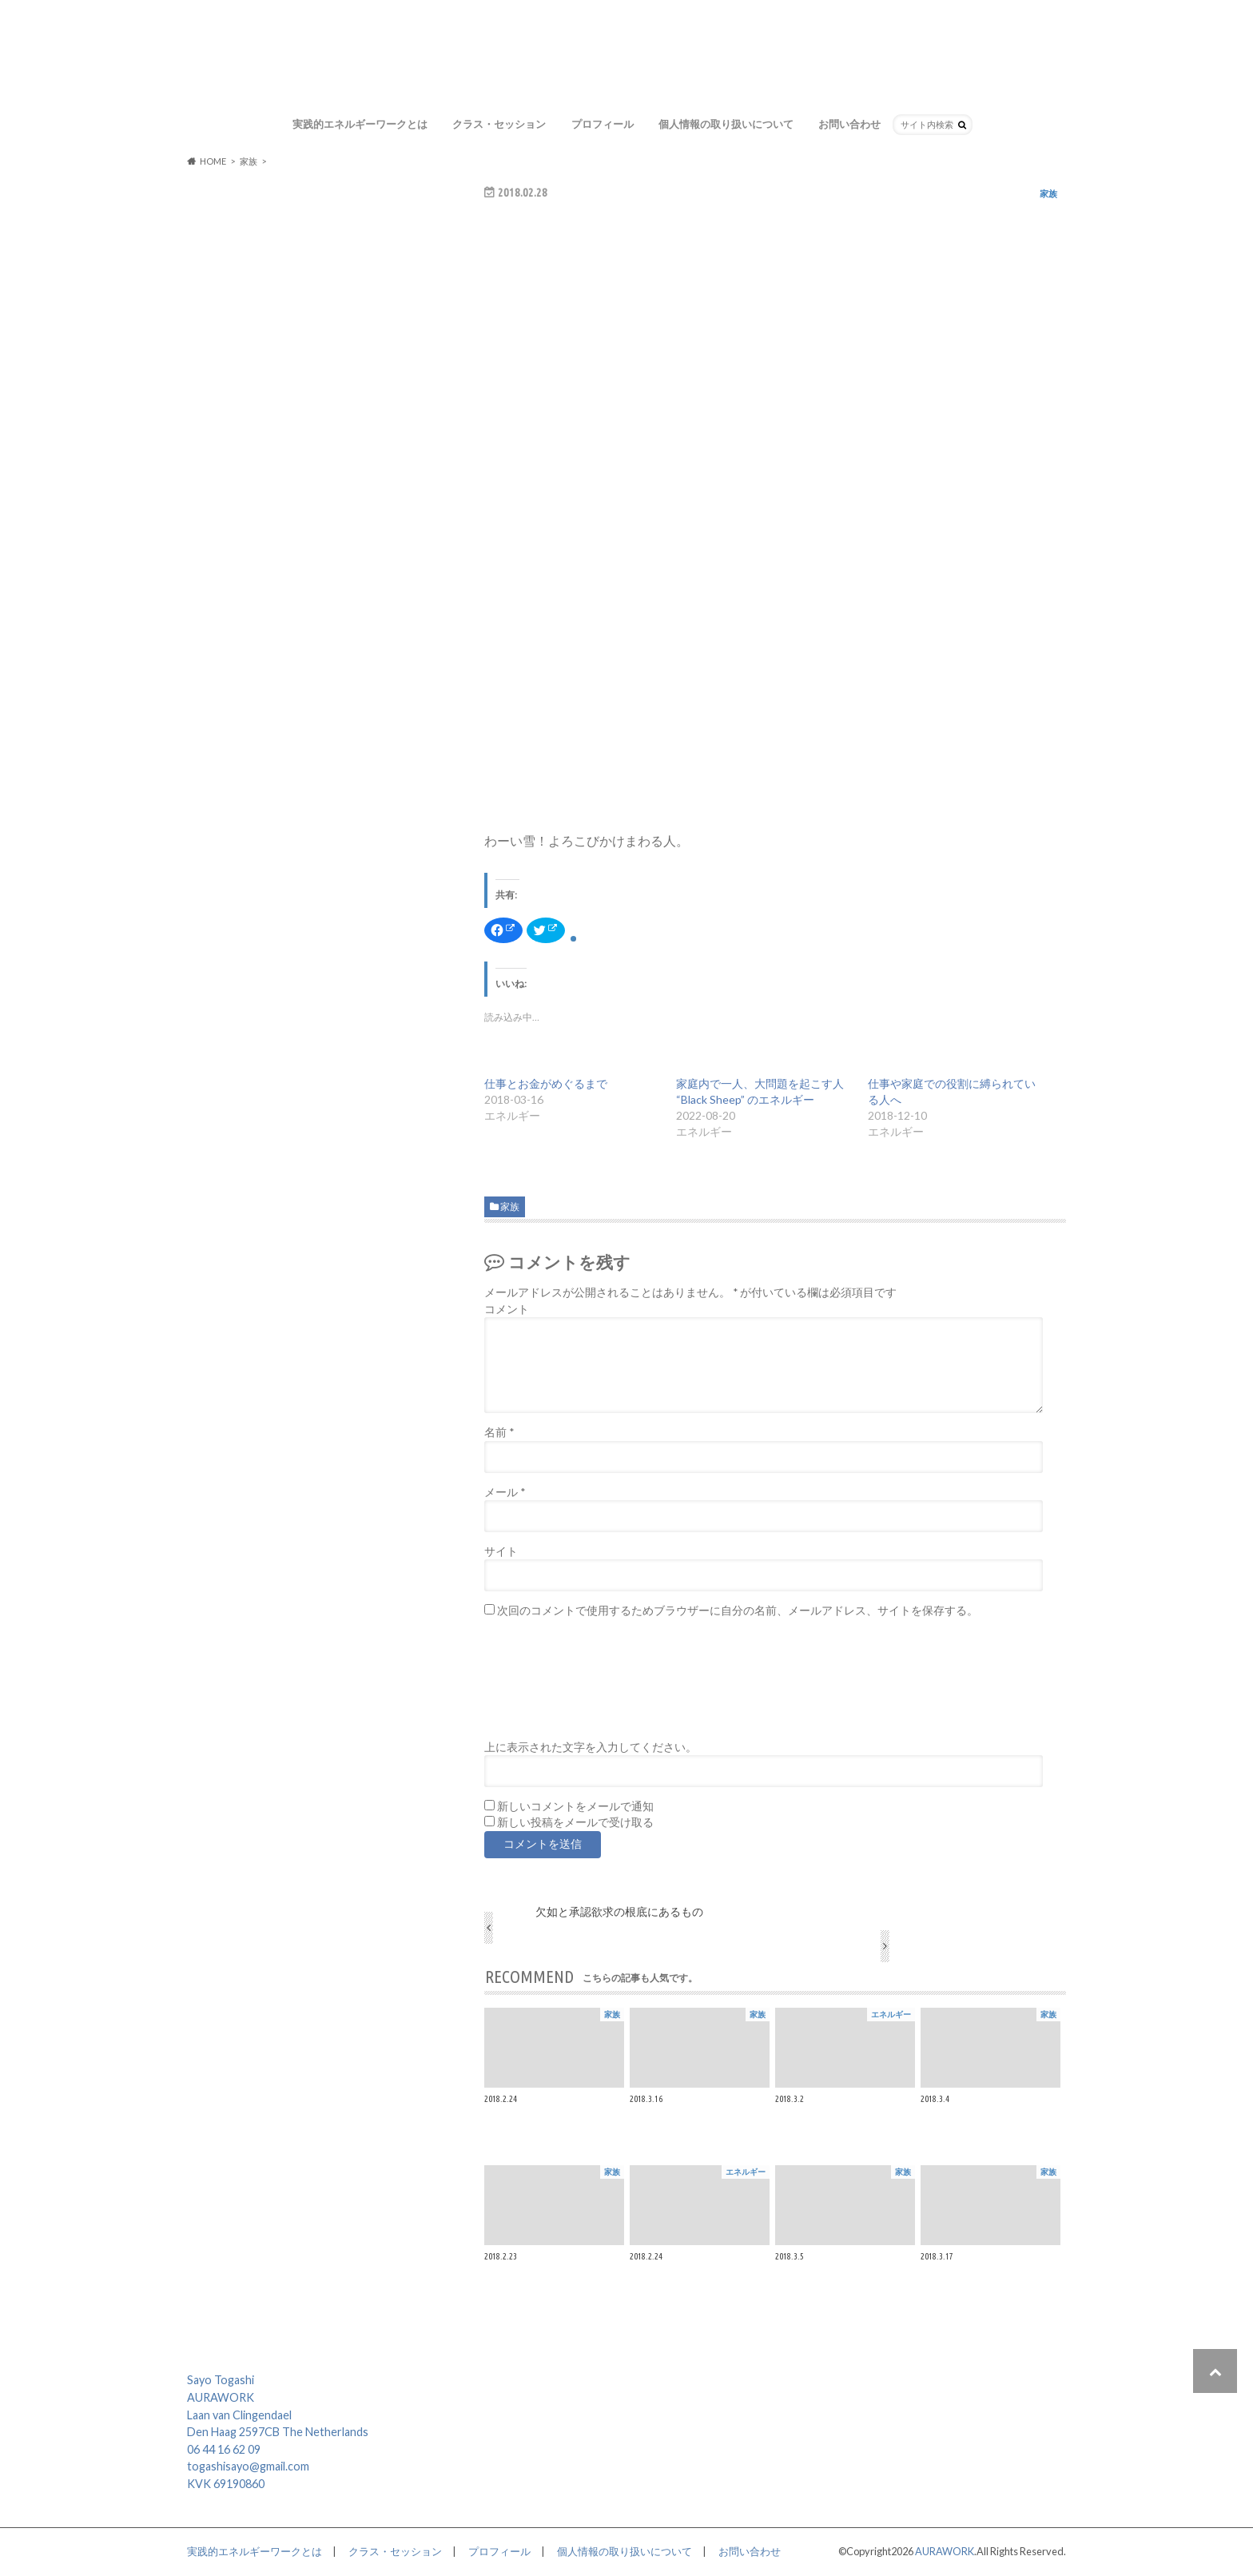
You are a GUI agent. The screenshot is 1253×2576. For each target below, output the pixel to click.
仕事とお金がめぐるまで (545, 1083)
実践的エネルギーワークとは (360, 123)
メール (504, 1492)
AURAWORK (944, 2551)
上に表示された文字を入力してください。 (590, 1747)
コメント (506, 1309)
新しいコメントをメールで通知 (575, 1806)
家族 (509, 1206)
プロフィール (602, 123)
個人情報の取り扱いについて (726, 123)
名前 (499, 1432)
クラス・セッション (499, 123)
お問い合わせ (849, 123)
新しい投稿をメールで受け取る (575, 1822)
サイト (501, 1551)
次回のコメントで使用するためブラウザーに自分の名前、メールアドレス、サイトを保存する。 (737, 1610)
